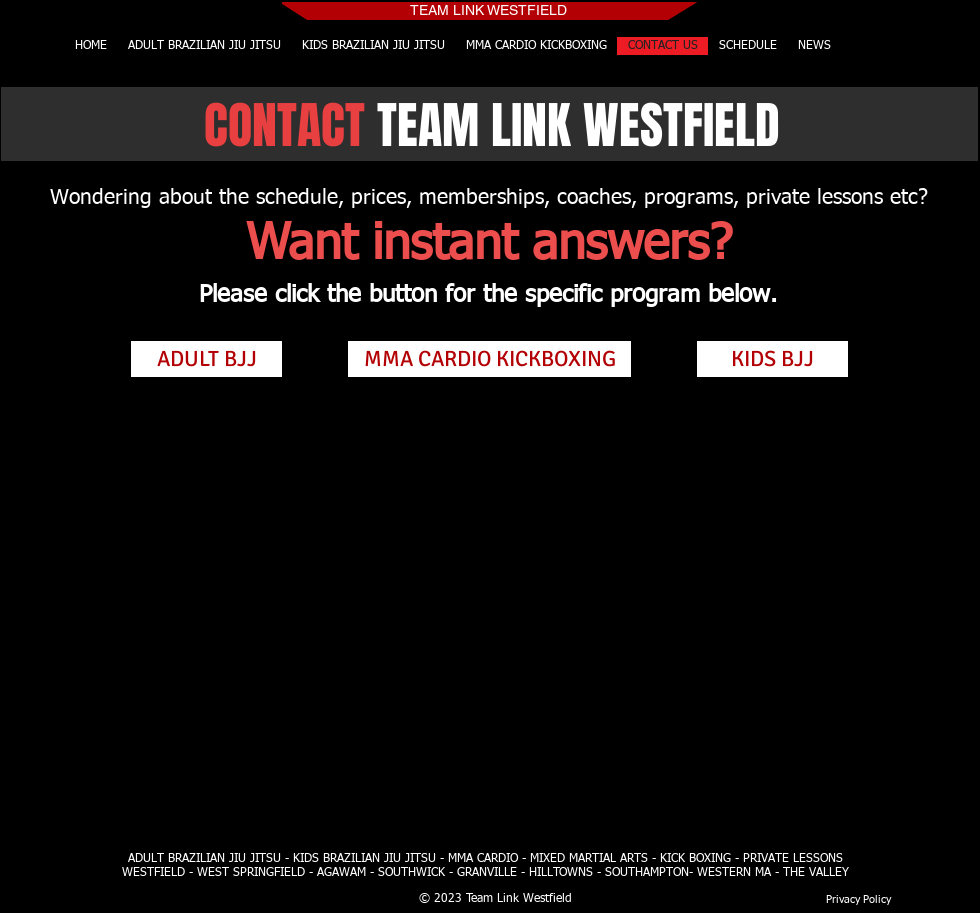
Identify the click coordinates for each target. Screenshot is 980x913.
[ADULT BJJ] (206, 359)
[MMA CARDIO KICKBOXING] (489, 359)
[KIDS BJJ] (772, 359)
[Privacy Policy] (858, 899)
